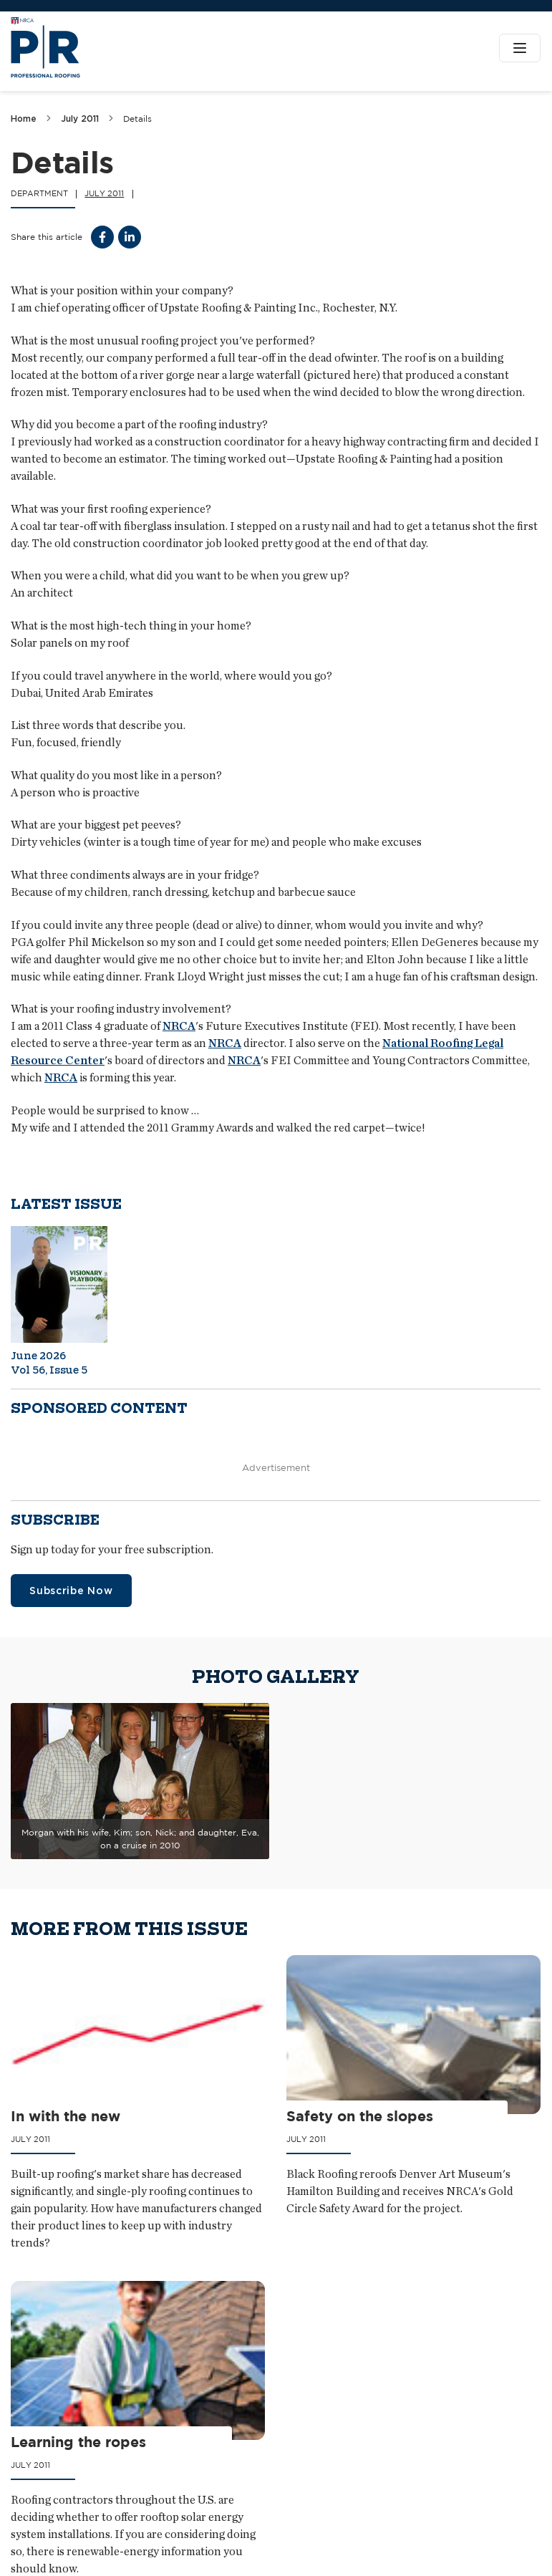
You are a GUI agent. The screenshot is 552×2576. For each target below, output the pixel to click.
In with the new (65, 2116)
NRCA (179, 1026)
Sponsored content (99, 1408)
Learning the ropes (78, 2441)
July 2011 (80, 118)
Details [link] (137, 118)
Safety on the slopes (359, 2116)
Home (24, 118)
